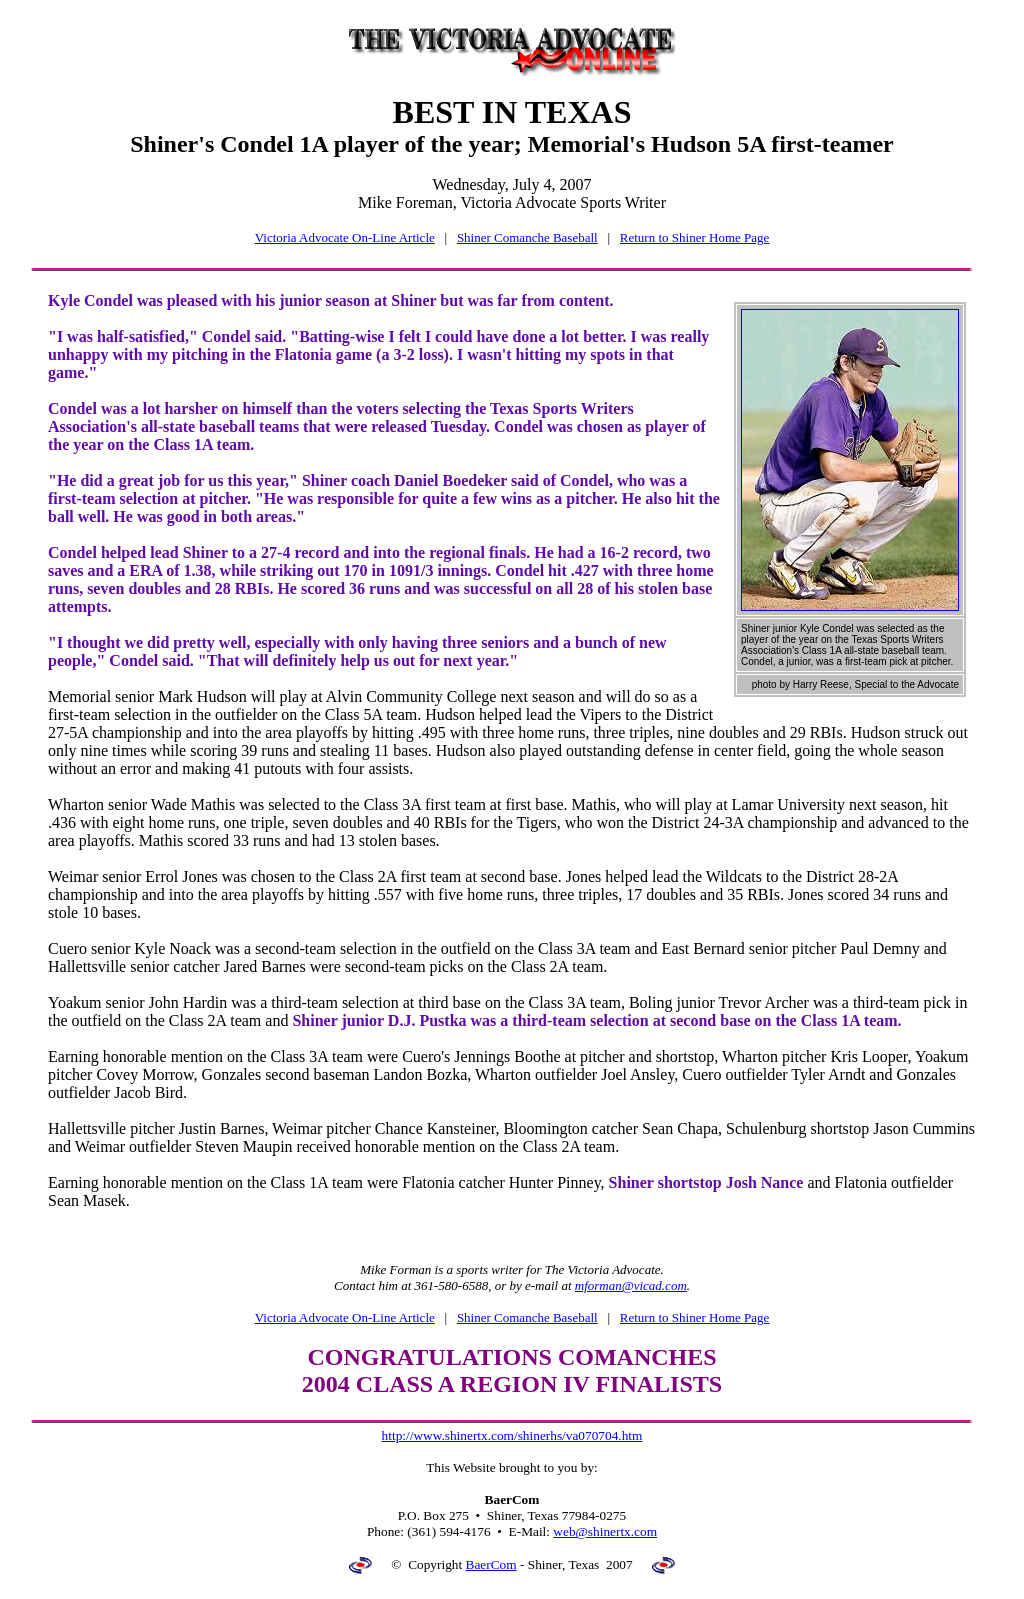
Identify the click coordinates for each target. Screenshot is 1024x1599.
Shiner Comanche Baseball (527, 237)
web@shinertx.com (605, 1531)
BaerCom (491, 1564)
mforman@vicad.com (631, 1285)
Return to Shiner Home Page (694, 237)
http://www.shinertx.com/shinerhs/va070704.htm (512, 1435)
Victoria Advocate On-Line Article (345, 237)
